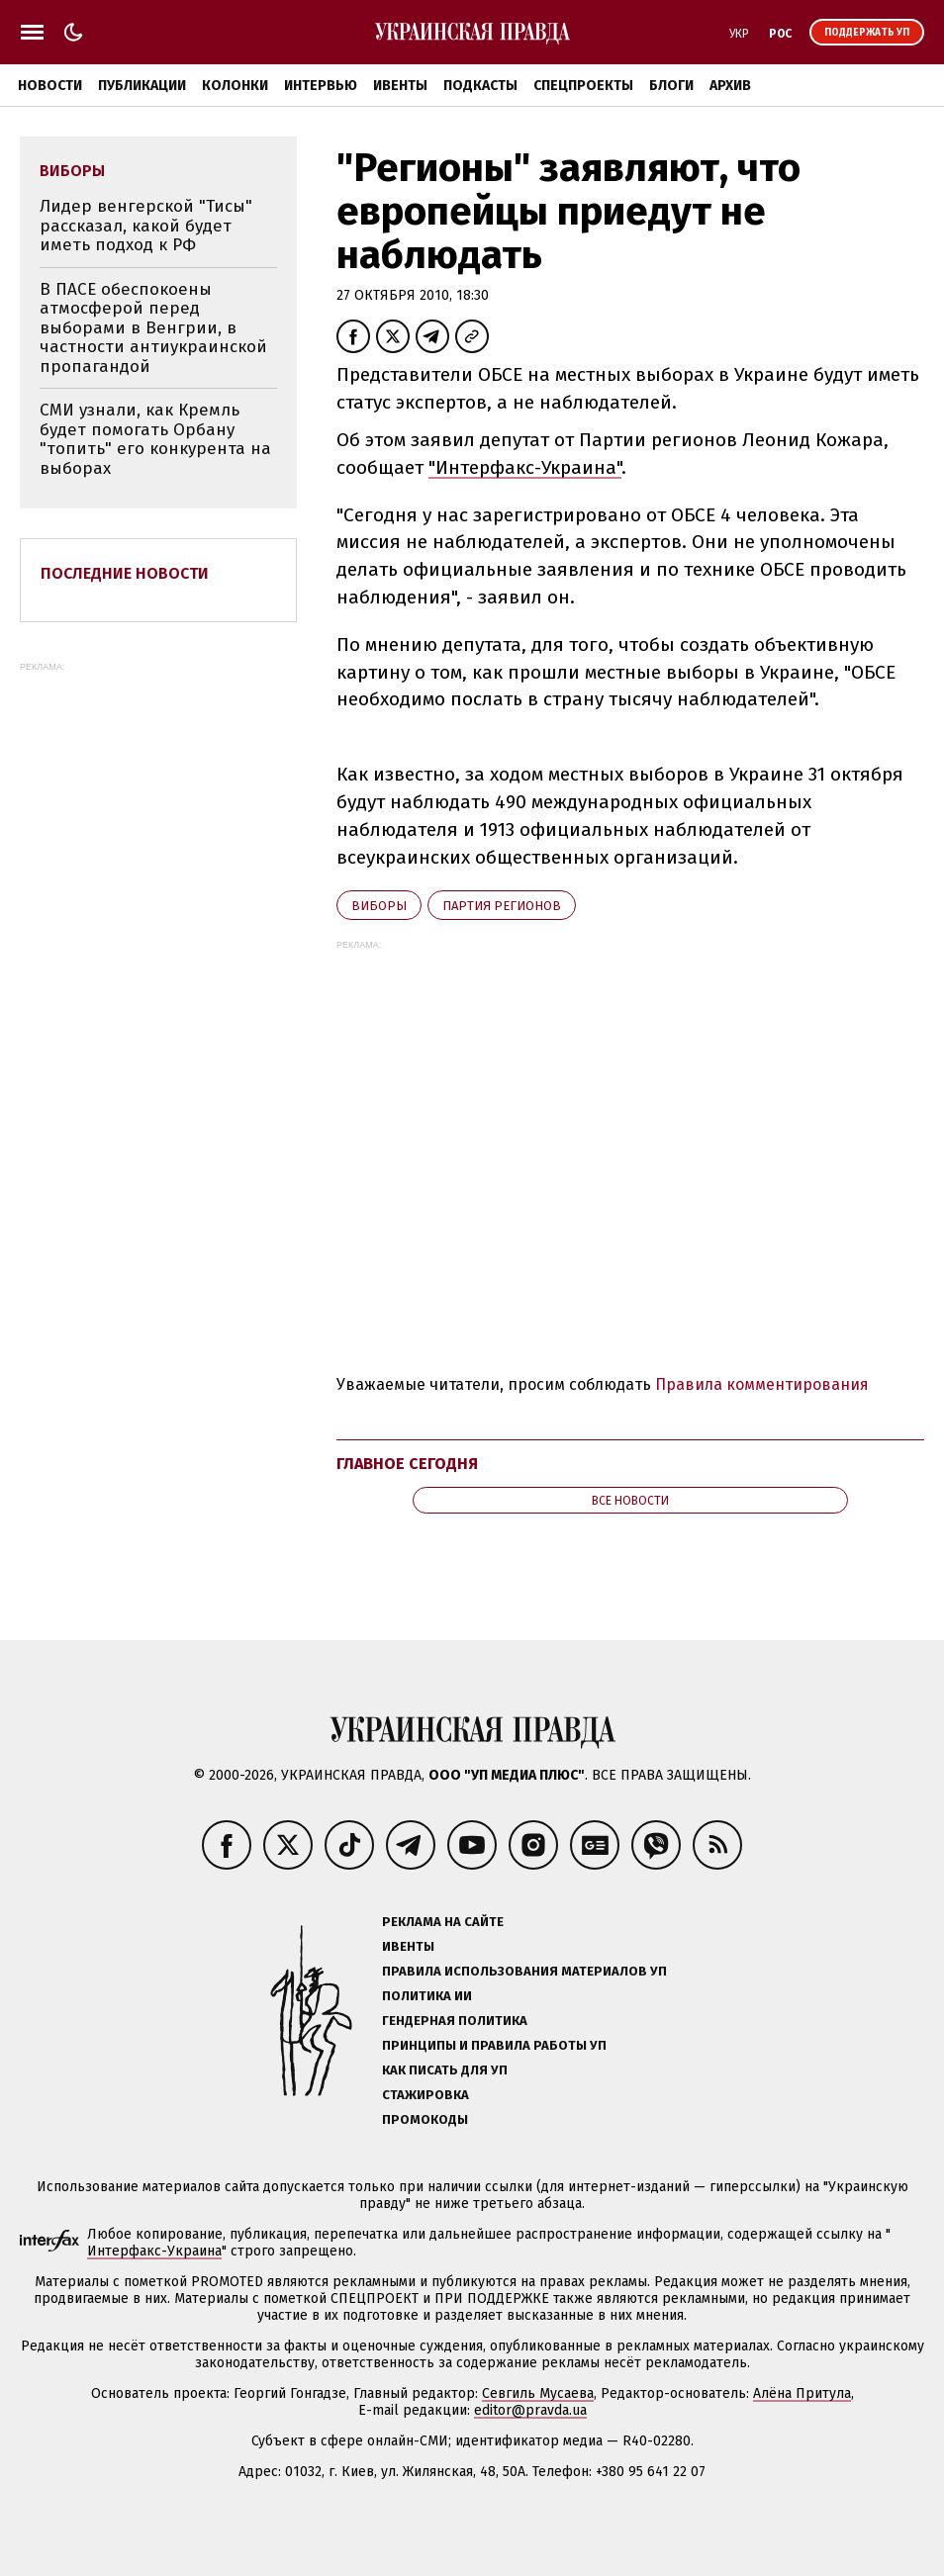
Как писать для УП (445, 2070)
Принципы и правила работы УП (494, 2045)
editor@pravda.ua (530, 2410)
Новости (50, 85)
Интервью (320, 85)
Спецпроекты (583, 85)
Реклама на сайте (443, 1921)
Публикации (142, 85)
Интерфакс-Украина (154, 2251)
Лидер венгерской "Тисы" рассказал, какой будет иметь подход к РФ (146, 225)
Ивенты (400, 85)
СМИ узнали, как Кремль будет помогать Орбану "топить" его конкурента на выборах (155, 439)
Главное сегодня (407, 1463)
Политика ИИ (427, 1995)
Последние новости (125, 573)
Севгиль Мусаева (538, 2393)
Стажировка (425, 2094)
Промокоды (425, 2119)
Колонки (235, 85)
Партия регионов (501, 905)
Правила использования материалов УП (524, 1971)
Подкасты (480, 85)
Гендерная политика (454, 2020)
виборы (379, 905)
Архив (730, 85)
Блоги (671, 85)
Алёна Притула (802, 2393)
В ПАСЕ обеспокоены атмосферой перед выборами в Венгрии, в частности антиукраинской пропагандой (153, 328)
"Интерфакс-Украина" (524, 467)
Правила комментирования (762, 1384)
